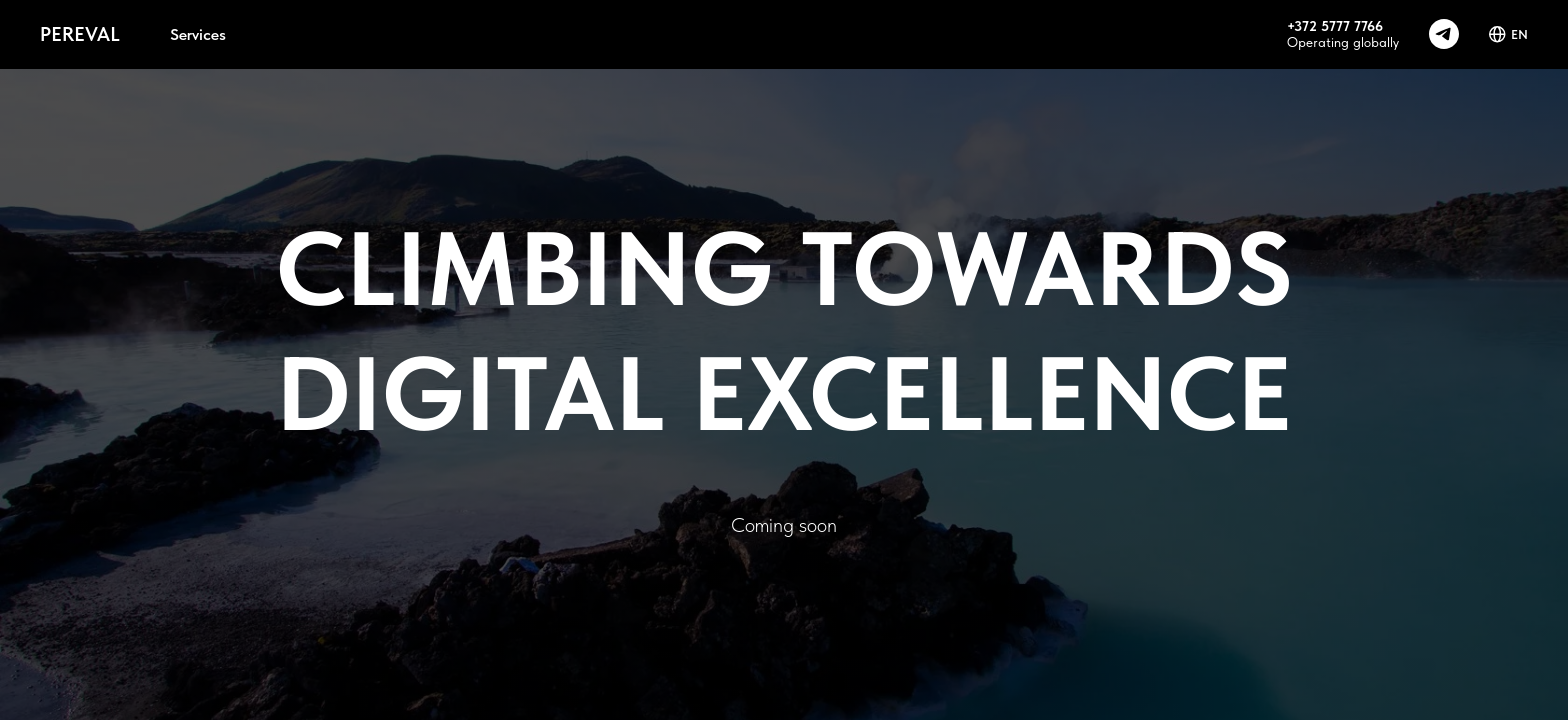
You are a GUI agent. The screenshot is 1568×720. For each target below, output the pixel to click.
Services (198, 34)
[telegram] (1444, 34)
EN (1508, 34)
